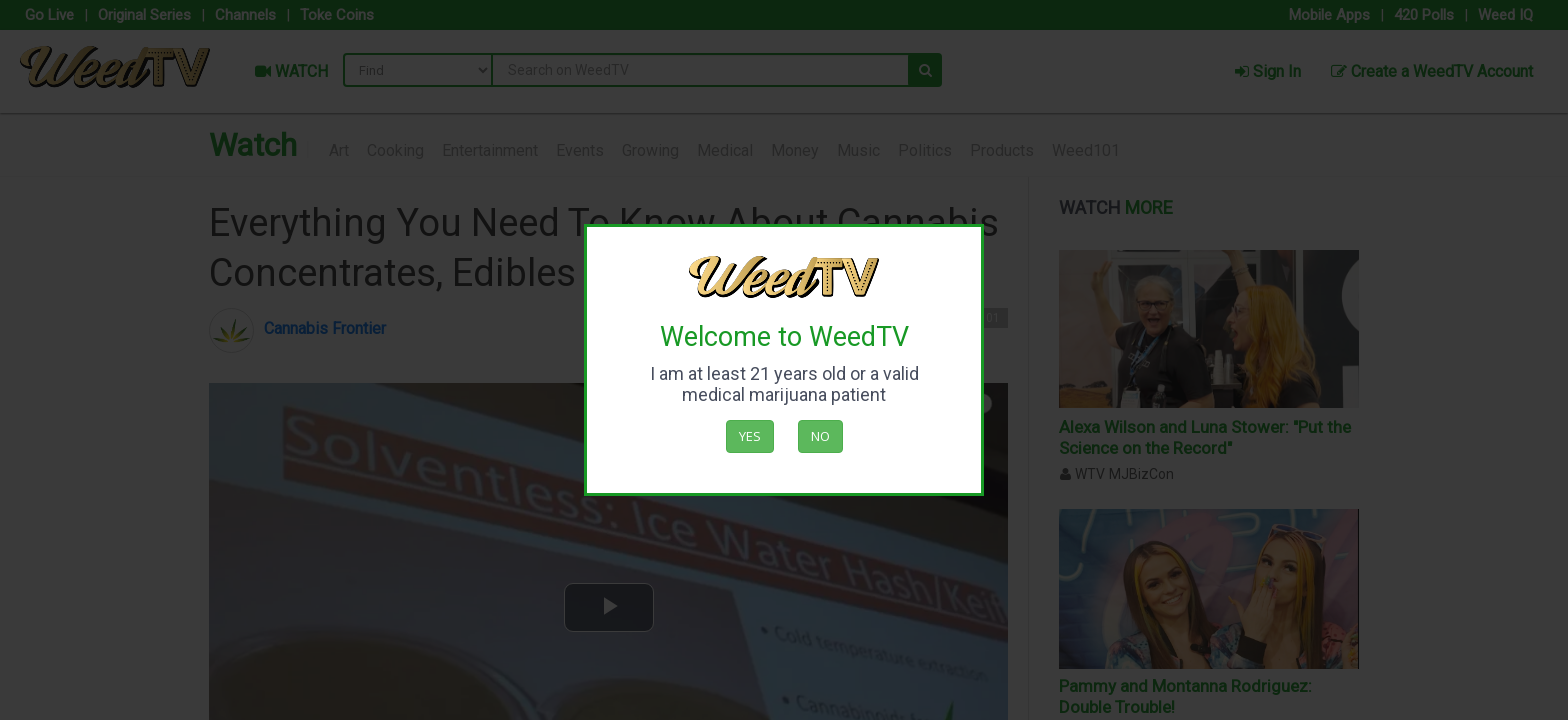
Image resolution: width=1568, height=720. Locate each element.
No (820, 436)
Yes (750, 436)
